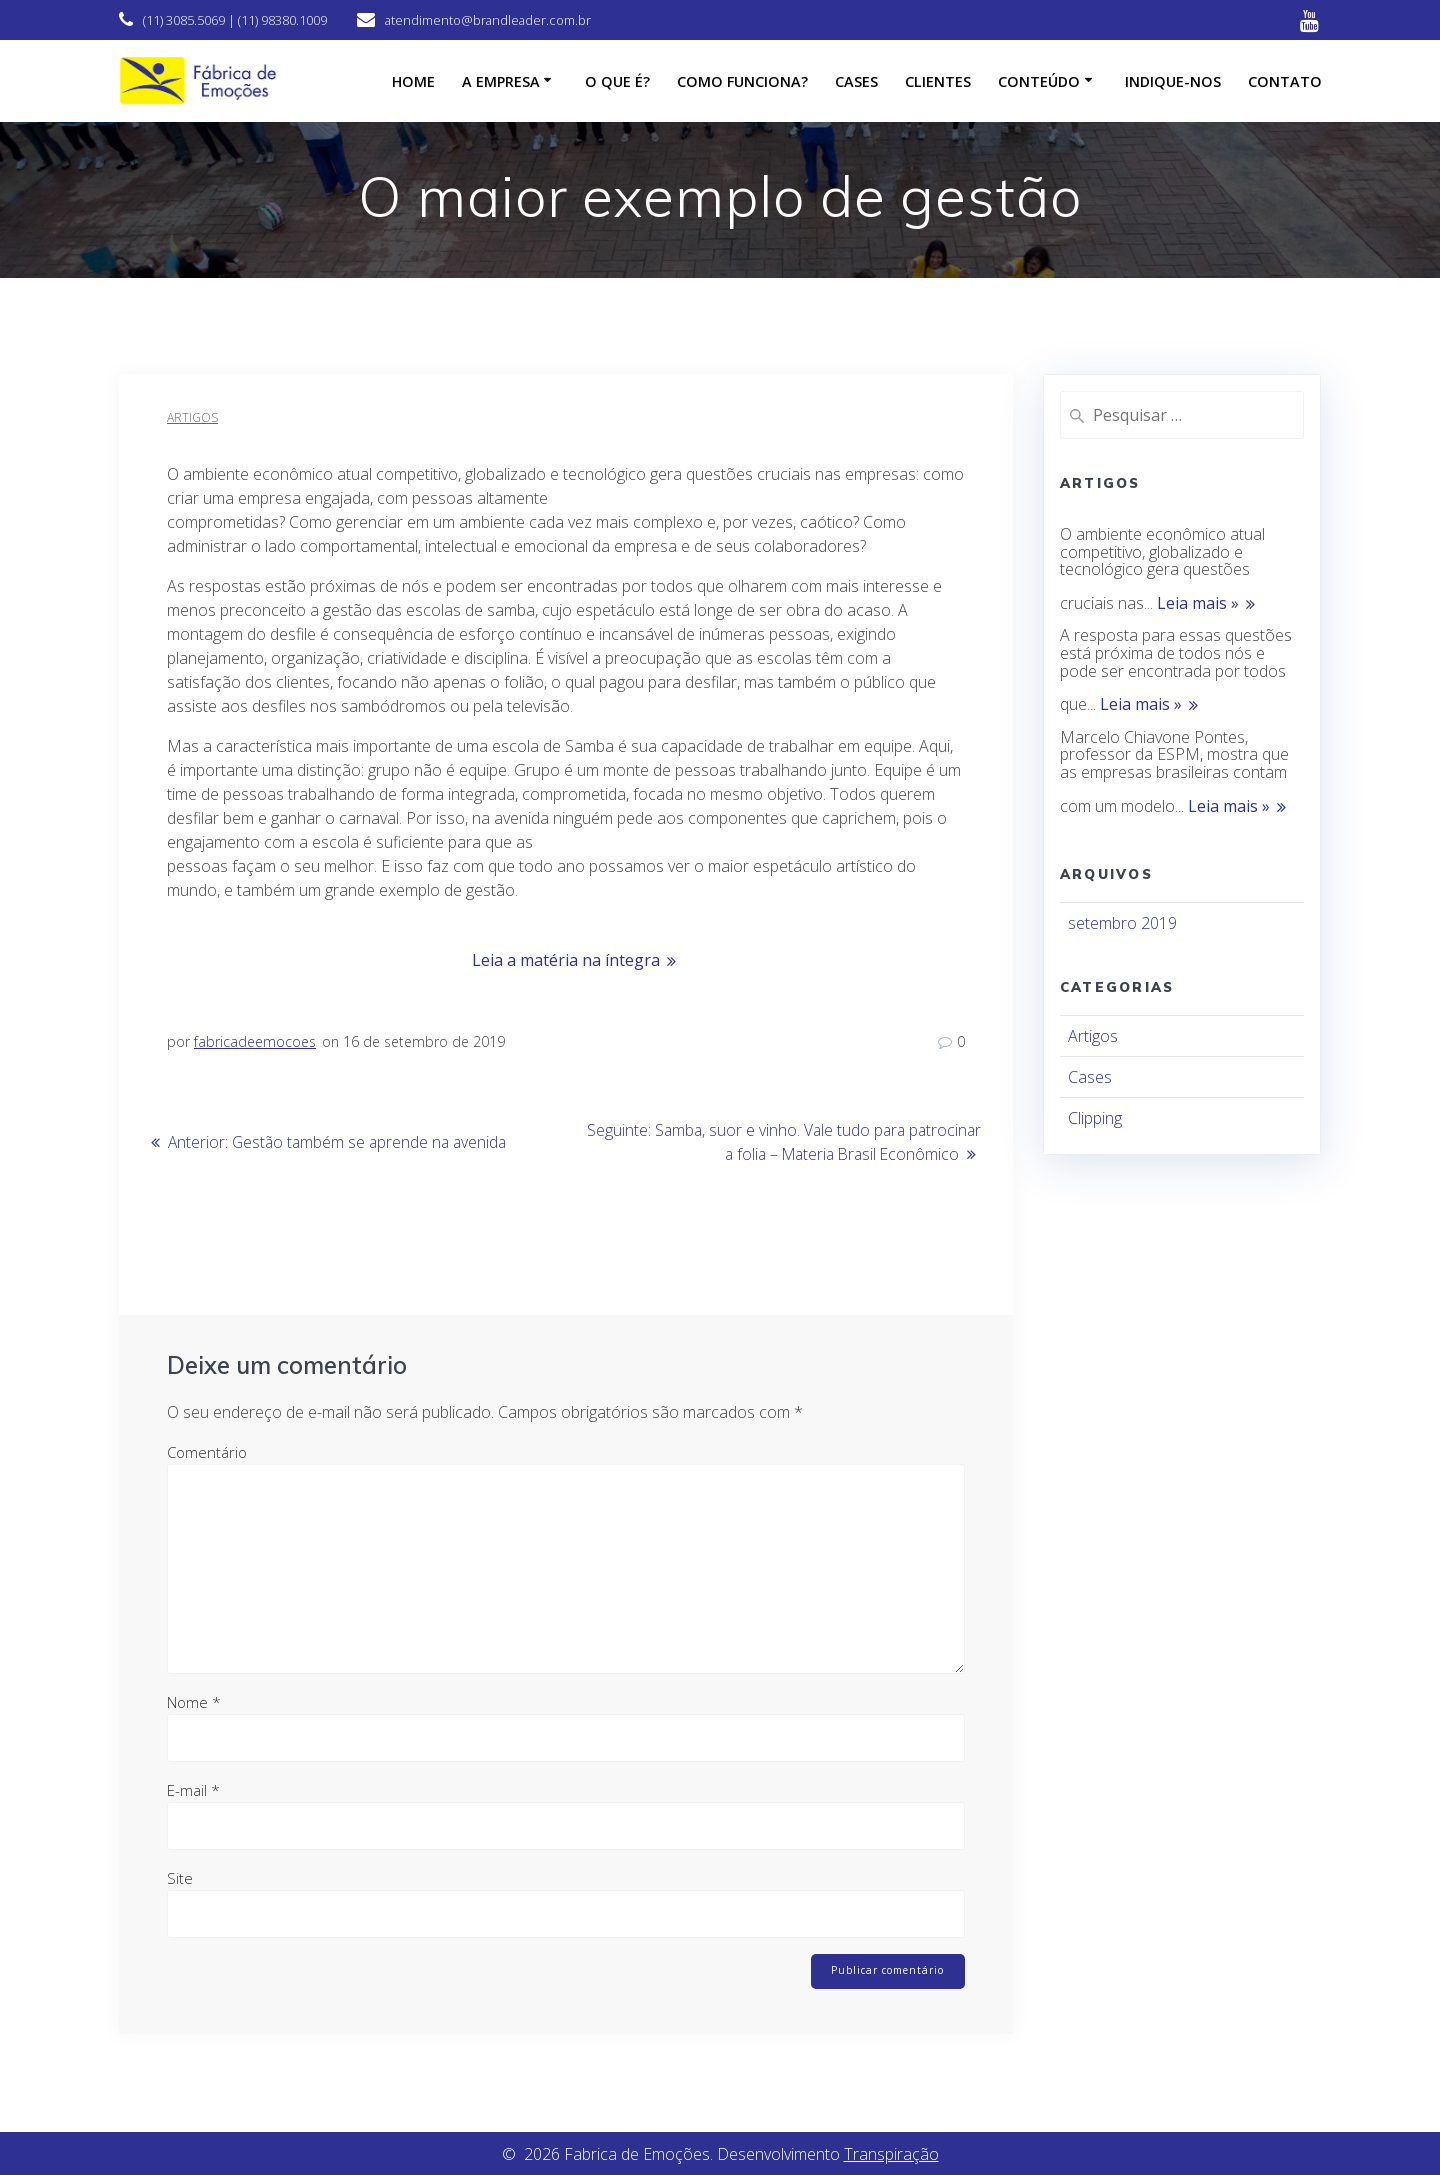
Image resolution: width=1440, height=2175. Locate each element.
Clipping (1095, 1118)
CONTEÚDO (1039, 81)
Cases (856, 81)
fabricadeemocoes (255, 1041)
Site (180, 1877)
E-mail (193, 1789)
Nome (194, 1701)
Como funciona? (742, 81)
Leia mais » (1198, 604)
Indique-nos (1173, 81)
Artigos (192, 417)
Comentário (207, 1451)
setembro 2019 (1122, 923)
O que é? (617, 81)
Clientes (938, 81)
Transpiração (891, 2154)
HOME (413, 81)
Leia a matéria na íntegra (566, 960)
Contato (1285, 81)
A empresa (501, 81)
